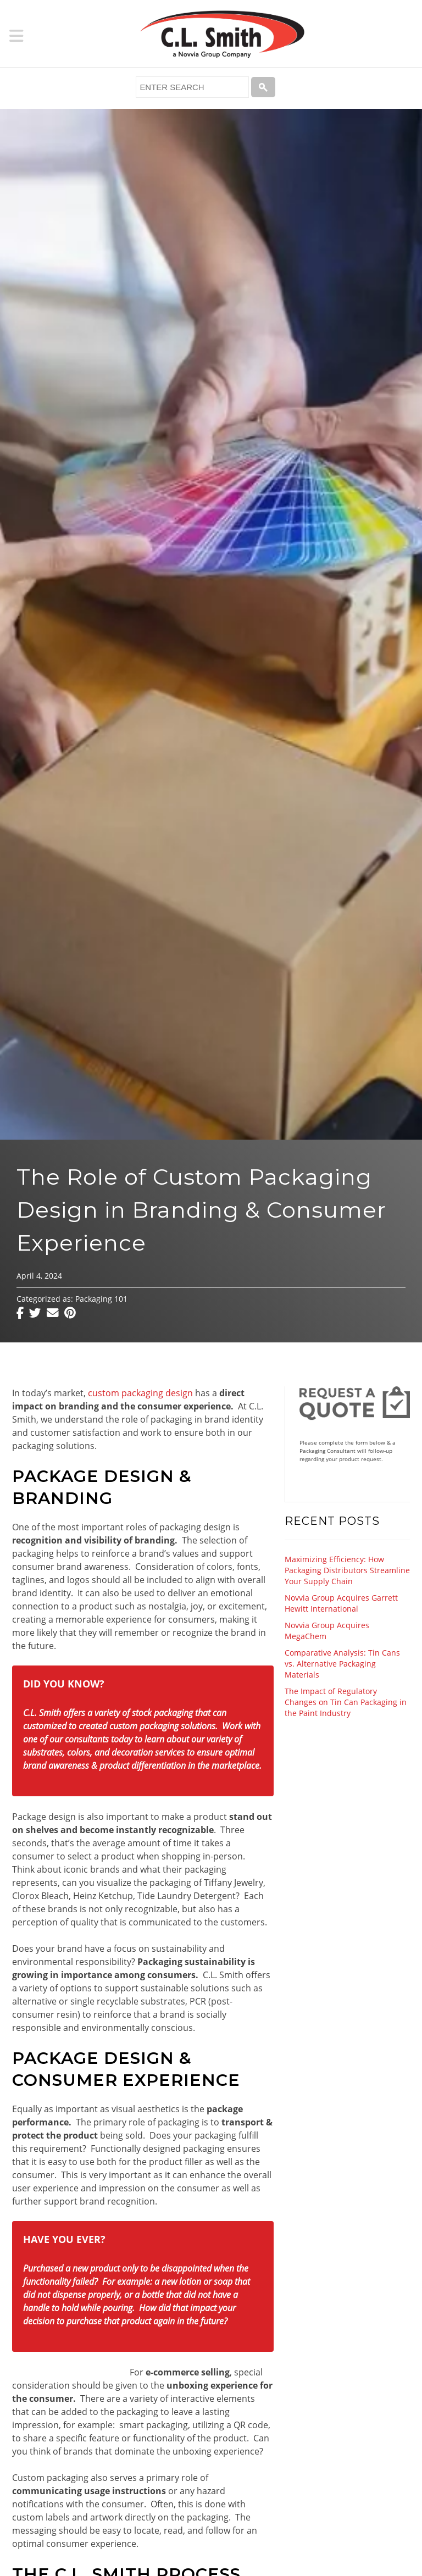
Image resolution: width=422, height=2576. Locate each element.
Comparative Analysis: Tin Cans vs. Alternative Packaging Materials (342, 1663)
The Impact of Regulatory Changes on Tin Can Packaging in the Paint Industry (346, 1702)
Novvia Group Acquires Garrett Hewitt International (341, 1603)
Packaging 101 (101, 1298)
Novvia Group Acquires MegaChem (327, 1630)
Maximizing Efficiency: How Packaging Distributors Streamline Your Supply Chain (347, 1570)
